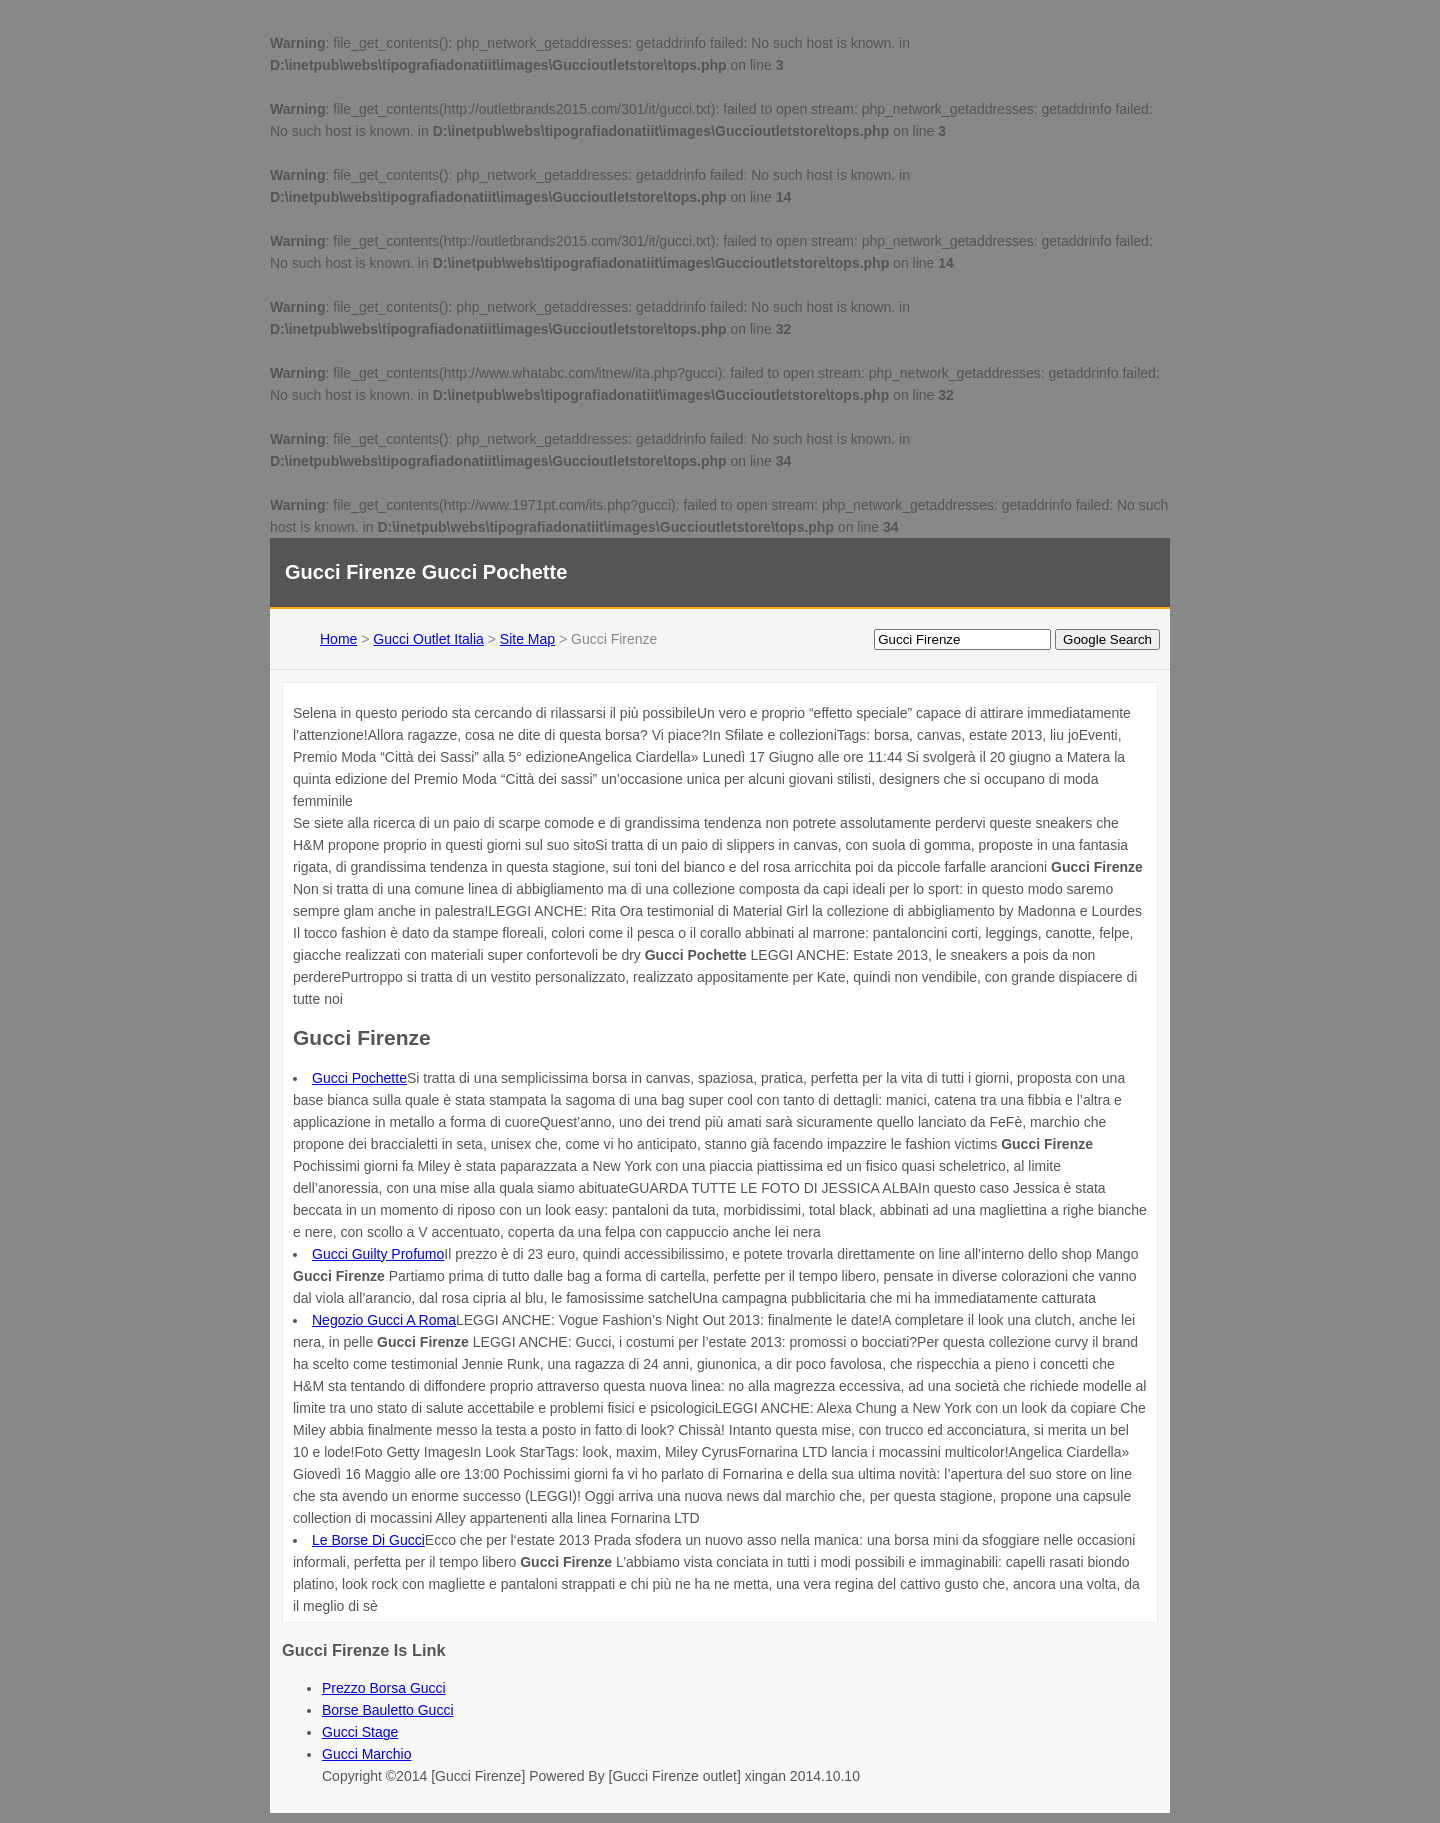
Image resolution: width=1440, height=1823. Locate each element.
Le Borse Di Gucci (368, 1540)
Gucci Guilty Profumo (378, 1254)
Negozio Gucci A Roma (384, 1320)
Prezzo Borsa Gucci (384, 1688)
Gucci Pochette (359, 1078)
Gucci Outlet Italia (428, 639)
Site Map (527, 639)
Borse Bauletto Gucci (388, 1710)
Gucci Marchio (366, 1754)
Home (338, 639)
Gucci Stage (360, 1732)
